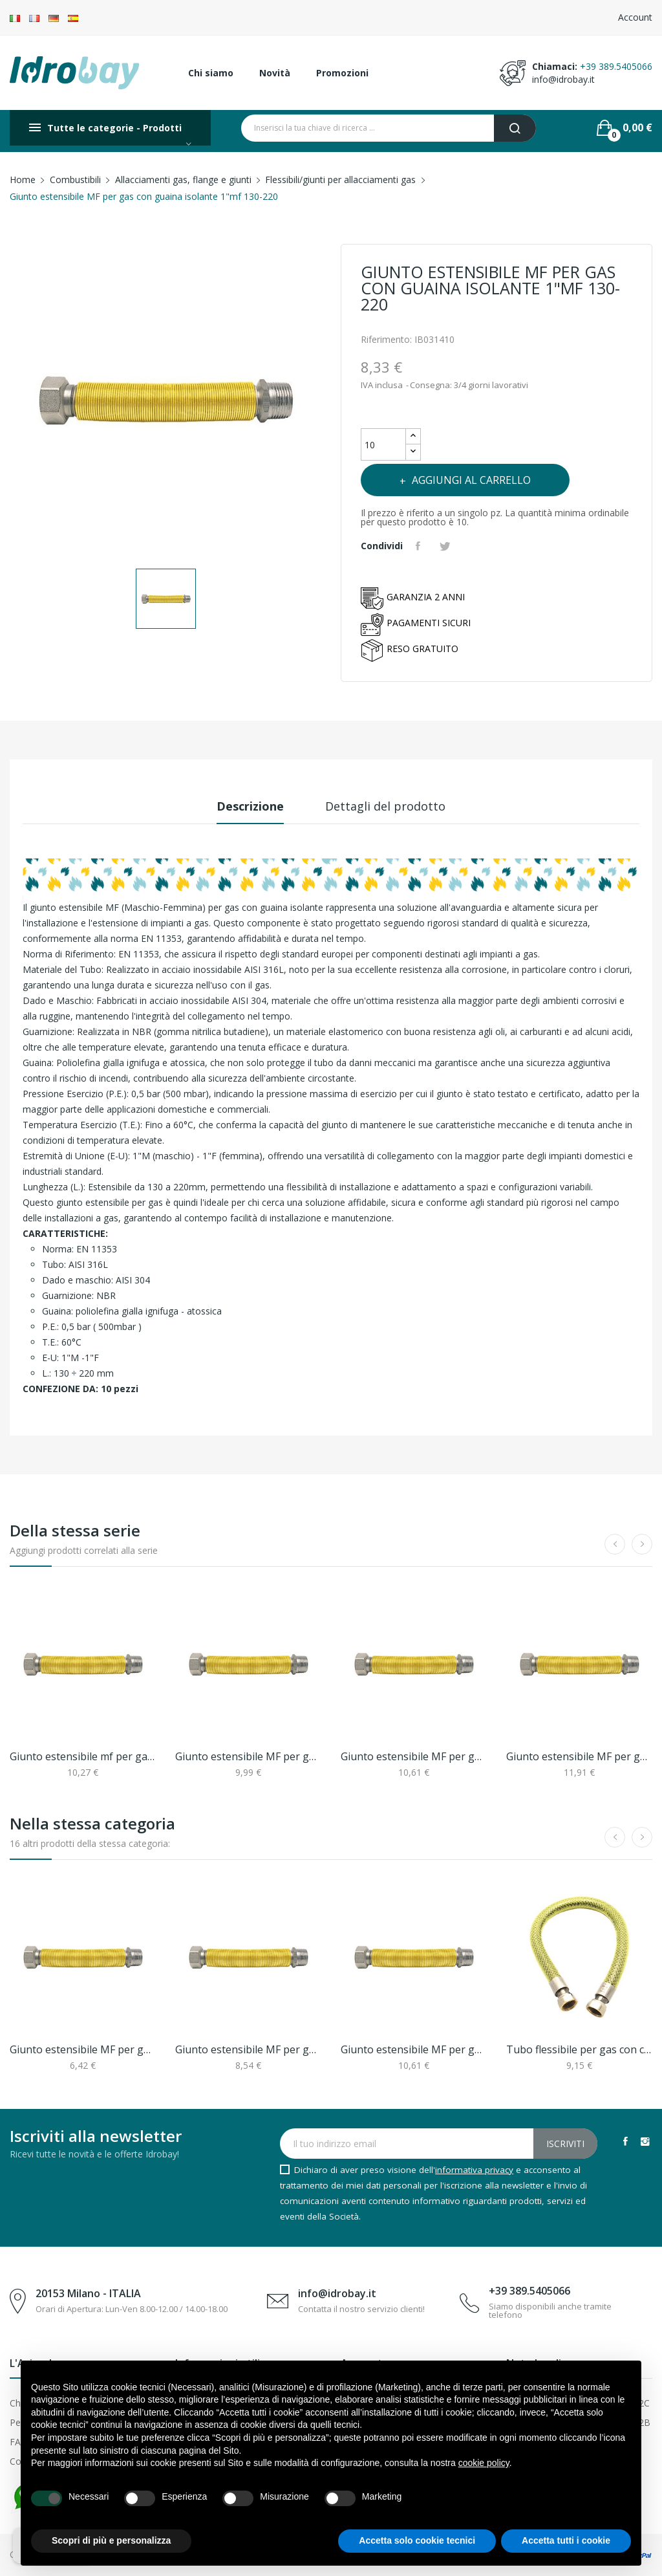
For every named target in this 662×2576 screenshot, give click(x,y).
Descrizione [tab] (250, 806)
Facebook (625, 2141)
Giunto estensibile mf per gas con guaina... (83, 1756)
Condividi (419, 546)
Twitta (446, 546)
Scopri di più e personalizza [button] (111, 2540)
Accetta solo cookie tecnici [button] (417, 2540)
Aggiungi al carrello (470, 480)
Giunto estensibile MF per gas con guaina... (248, 1756)
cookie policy (483, 2463)
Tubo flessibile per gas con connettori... (579, 2049)
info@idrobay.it (563, 79)
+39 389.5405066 (616, 66)
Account (635, 17)
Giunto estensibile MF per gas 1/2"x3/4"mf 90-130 (83, 2049)
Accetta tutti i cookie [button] (566, 2540)
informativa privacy (474, 2170)
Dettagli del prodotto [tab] (385, 806)
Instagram (645, 2141)
